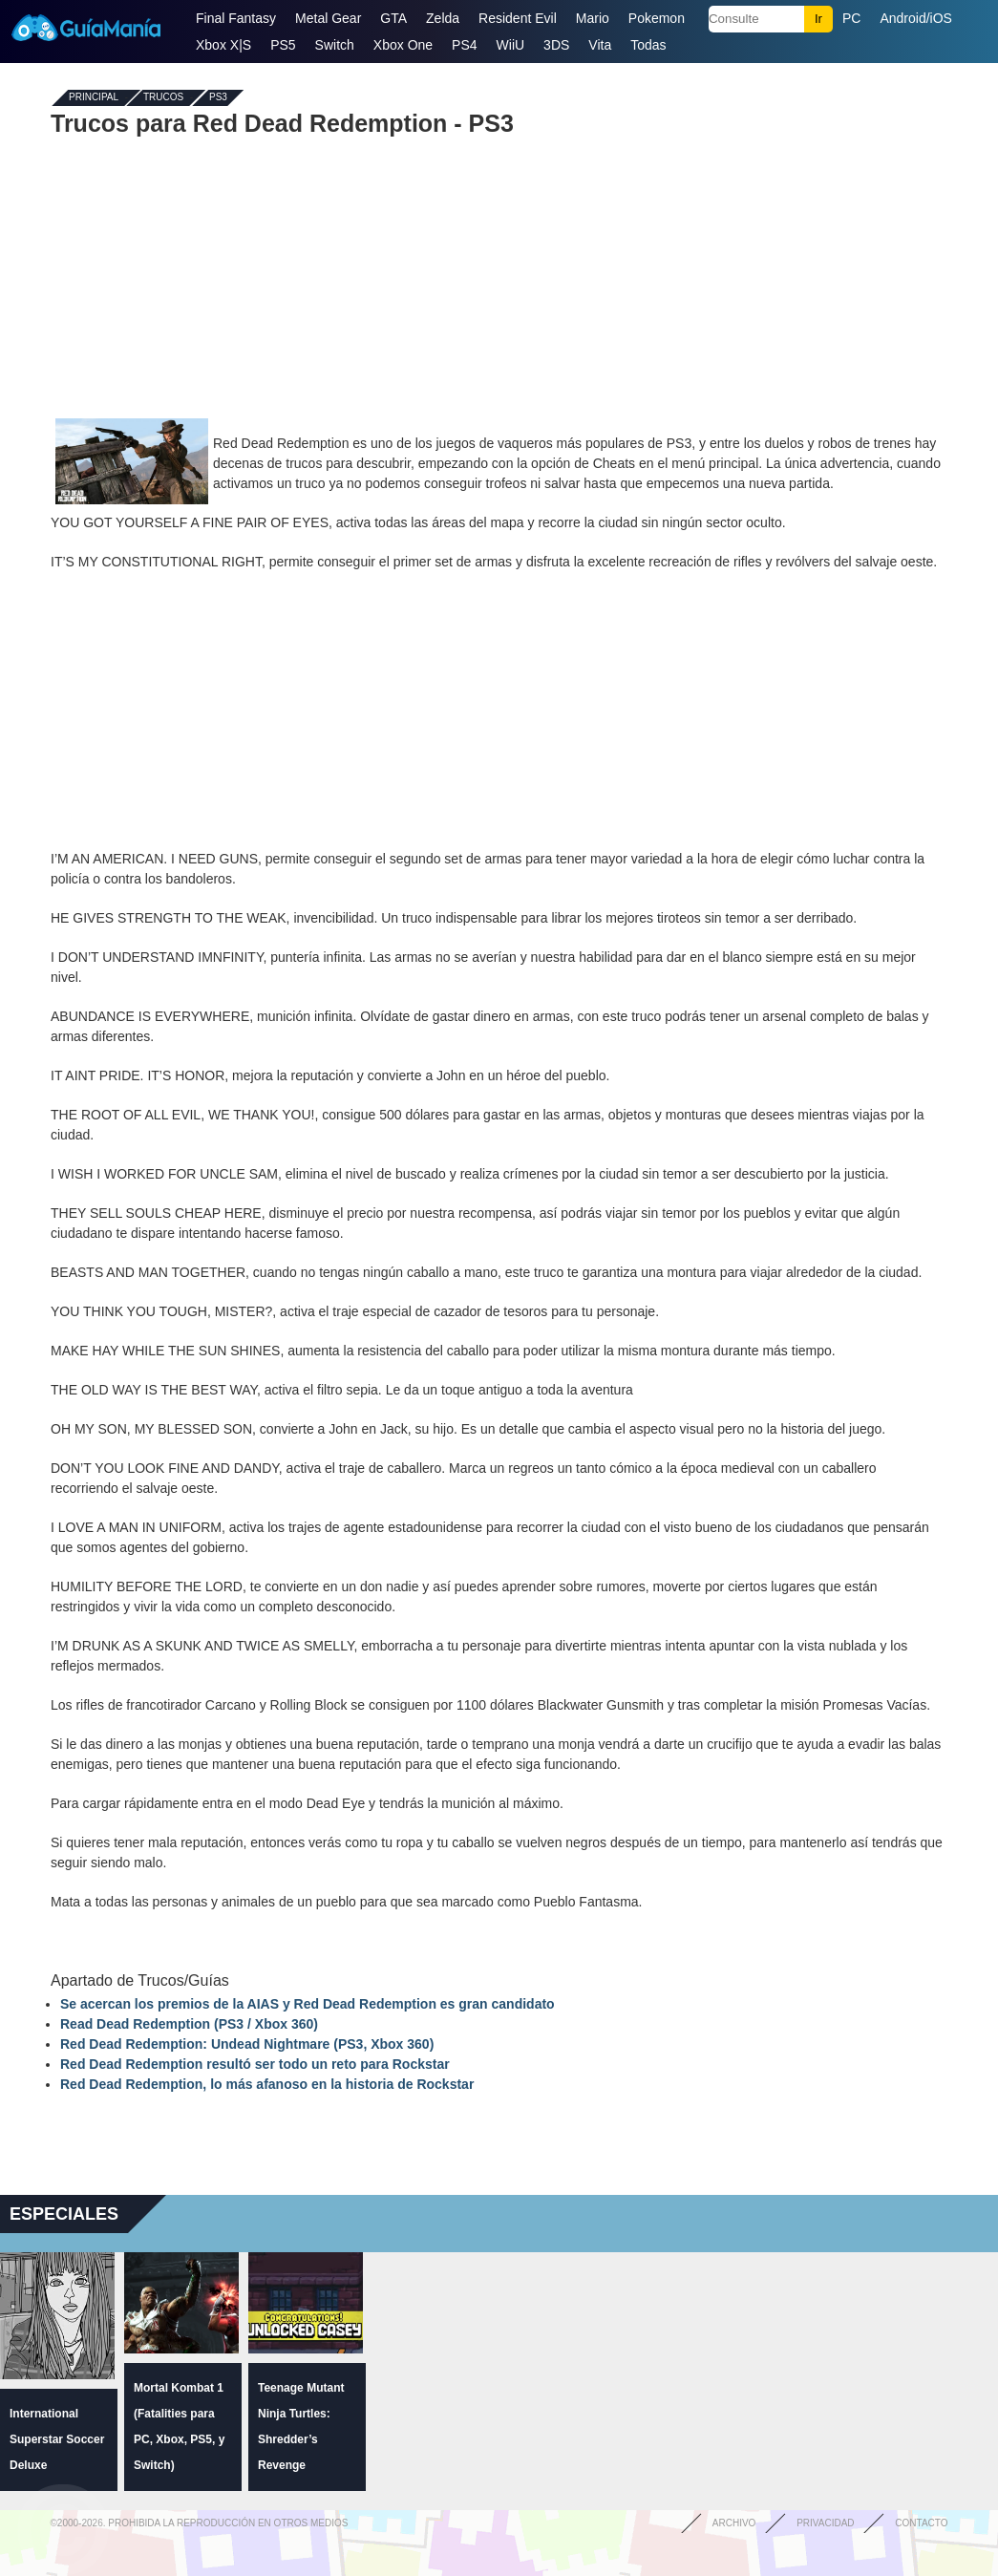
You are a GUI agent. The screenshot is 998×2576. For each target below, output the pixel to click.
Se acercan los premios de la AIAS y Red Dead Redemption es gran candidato (307, 2004)
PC (851, 18)
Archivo (734, 2523)
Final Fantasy (236, 18)
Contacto (921, 2523)
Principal (93, 98)
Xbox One (403, 45)
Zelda (442, 18)
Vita (599, 45)
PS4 (464, 45)
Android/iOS (915, 18)
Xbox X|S (223, 45)
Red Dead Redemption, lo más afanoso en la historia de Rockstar (267, 2084)
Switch (334, 45)
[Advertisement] (499, 275)
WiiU (511, 45)
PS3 (218, 98)
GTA (393, 18)
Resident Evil (517, 18)
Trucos (163, 98)
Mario (592, 18)
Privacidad (825, 2523)
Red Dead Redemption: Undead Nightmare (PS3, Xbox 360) (247, 2044)
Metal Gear (328, 18)
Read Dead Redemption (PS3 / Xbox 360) (189, 2024)
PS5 (282, 45)
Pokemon (656, 18)
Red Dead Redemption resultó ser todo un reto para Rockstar (255, 2064)
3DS (556, 45)
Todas (648, 45)
